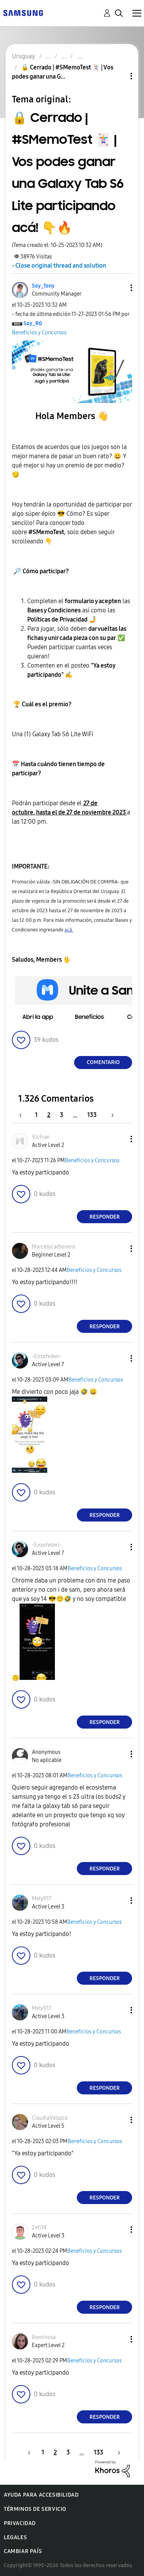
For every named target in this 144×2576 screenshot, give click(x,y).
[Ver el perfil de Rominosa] (44, 2337)
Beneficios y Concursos (39, 332)
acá (69, 930)
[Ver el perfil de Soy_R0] (32, 323)
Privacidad (20, 2523)
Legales (15, 2537)
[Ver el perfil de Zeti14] (39, 2227)
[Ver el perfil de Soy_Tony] (43, 286)
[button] (118, 288)
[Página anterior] (24, 1115)
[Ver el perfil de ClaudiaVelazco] (50, 2118)
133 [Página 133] (92, 1115)
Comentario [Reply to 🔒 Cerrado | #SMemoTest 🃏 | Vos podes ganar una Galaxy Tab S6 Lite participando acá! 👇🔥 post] (103, 1062)
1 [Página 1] (36, 1115)
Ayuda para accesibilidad (41, 2495)
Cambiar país (23, 2551)
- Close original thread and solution (59, 265)
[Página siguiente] (110, 1115)
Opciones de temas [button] (118, 76)
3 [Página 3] (61, 1115)
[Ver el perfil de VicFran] (41, 1137)
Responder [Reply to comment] (104, 1217)
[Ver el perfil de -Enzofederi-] (47, 1356)
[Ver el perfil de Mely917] (41, 1898)
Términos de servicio (35, 2509)
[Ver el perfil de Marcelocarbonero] (53, 1247)
